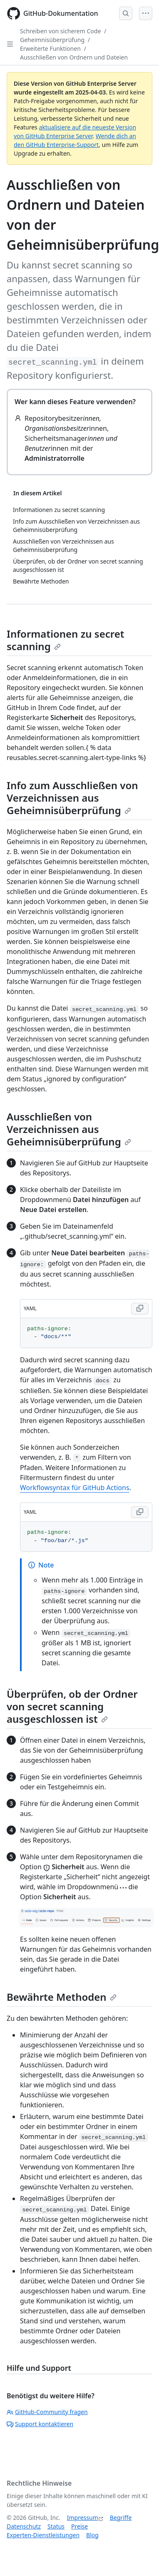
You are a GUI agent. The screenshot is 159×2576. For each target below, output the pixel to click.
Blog (92, 2535)
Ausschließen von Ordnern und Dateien (74, 57)
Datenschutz (24, 2526)
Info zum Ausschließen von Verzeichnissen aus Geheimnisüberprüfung (72, 797)
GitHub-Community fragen (47, 2412)
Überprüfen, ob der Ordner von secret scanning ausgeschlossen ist (72, 1706)
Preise (79, 2526)
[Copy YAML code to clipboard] (140, 1308)
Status (56, 2526)
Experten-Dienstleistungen (43, 2535)
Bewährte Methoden (62, 1997)
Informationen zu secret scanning (65, 640)
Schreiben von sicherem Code (60, 31)
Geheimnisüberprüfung (52, 40)
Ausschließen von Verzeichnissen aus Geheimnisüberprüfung (69, 1129)
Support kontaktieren (40, 2424)
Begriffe (121, 2517)
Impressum (82, 2517)
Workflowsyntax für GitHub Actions (74, 1487)
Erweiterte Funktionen (50, 48)
